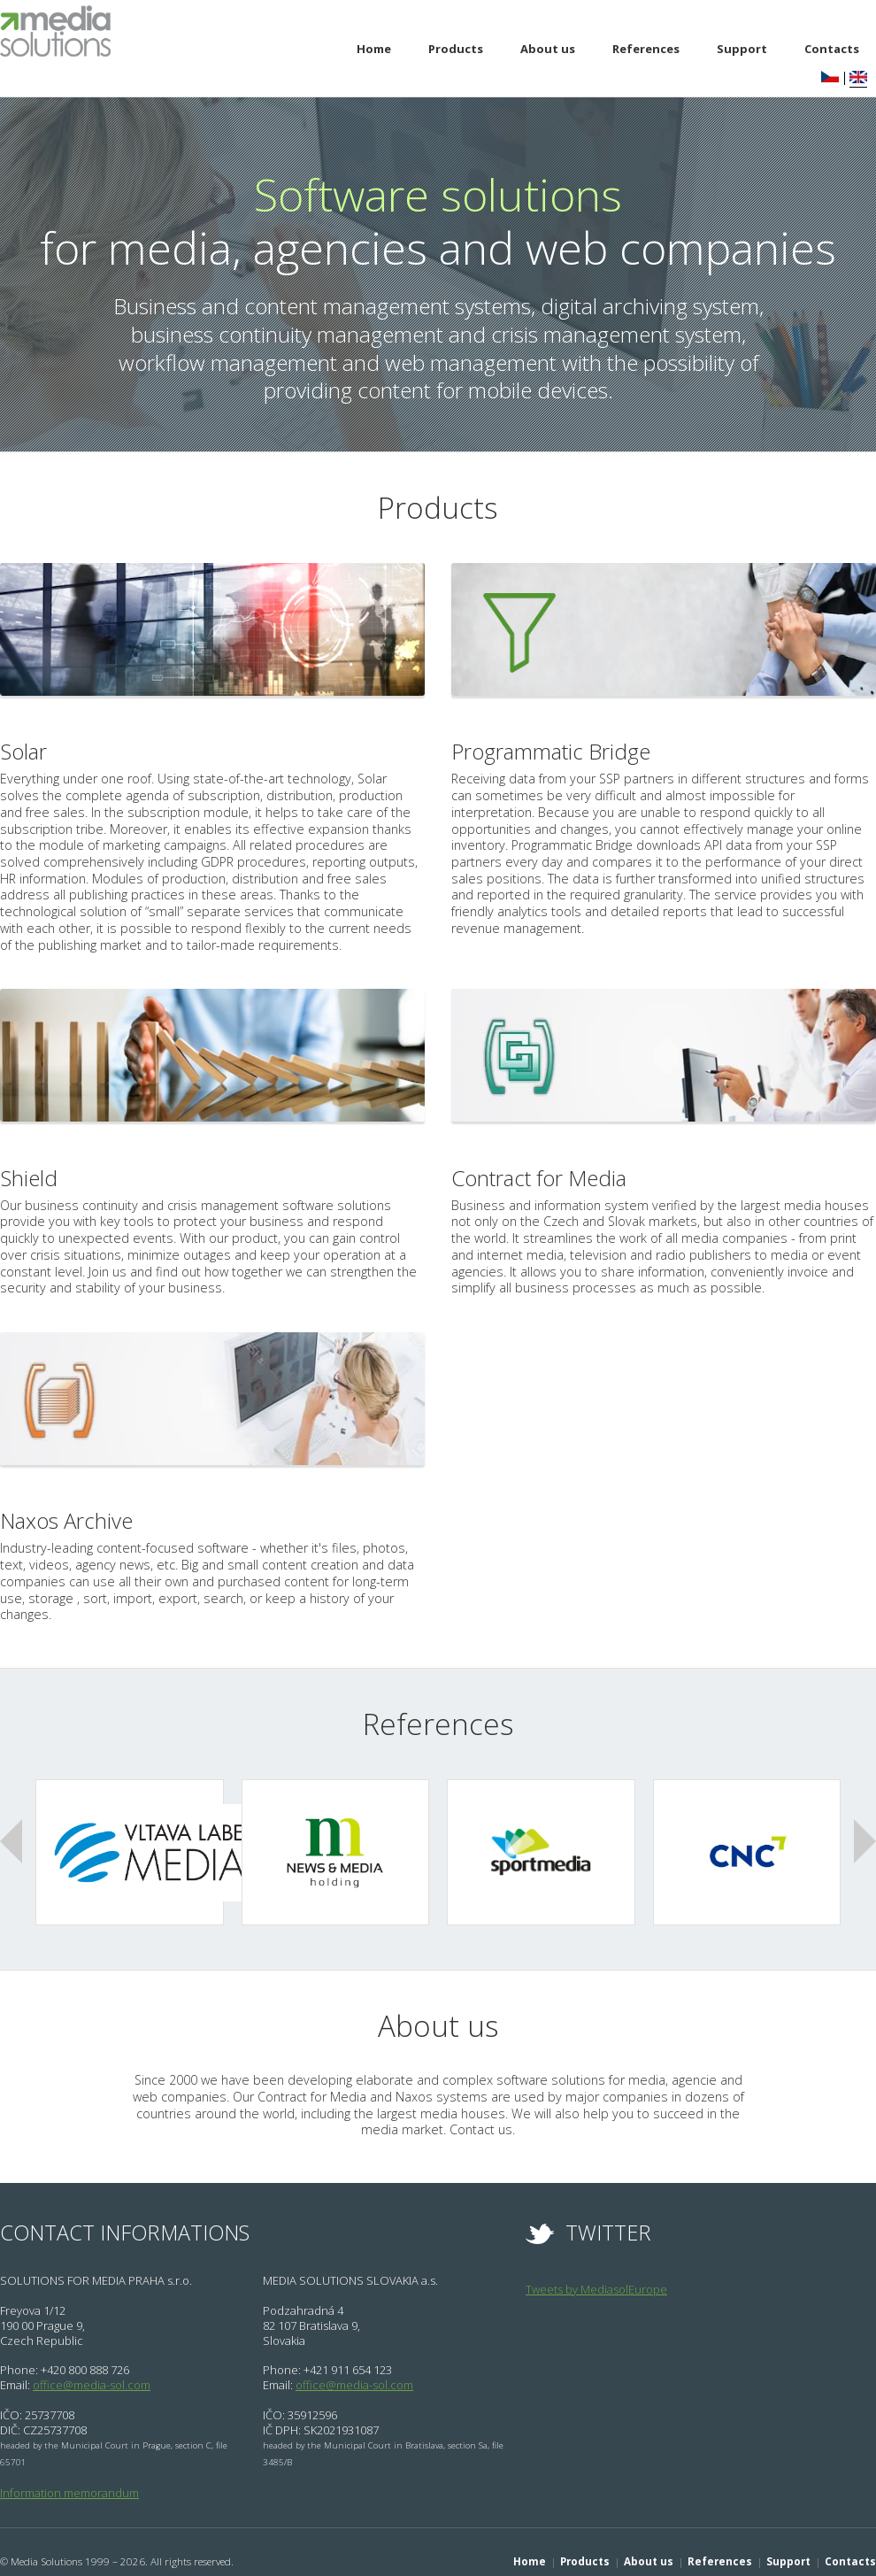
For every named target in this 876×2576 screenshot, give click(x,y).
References (646, 49)
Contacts (850, 2540)
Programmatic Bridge (562, 751)
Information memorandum (69, 2472)
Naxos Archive (74, 1521)
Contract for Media (550, 1177)
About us (547, 49)
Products (455, 49)
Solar (26, 751)
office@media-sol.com (91, 2364)
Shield (31, 1177)
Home (374, 49)
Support (742, 49)
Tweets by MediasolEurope (596, 2268)
